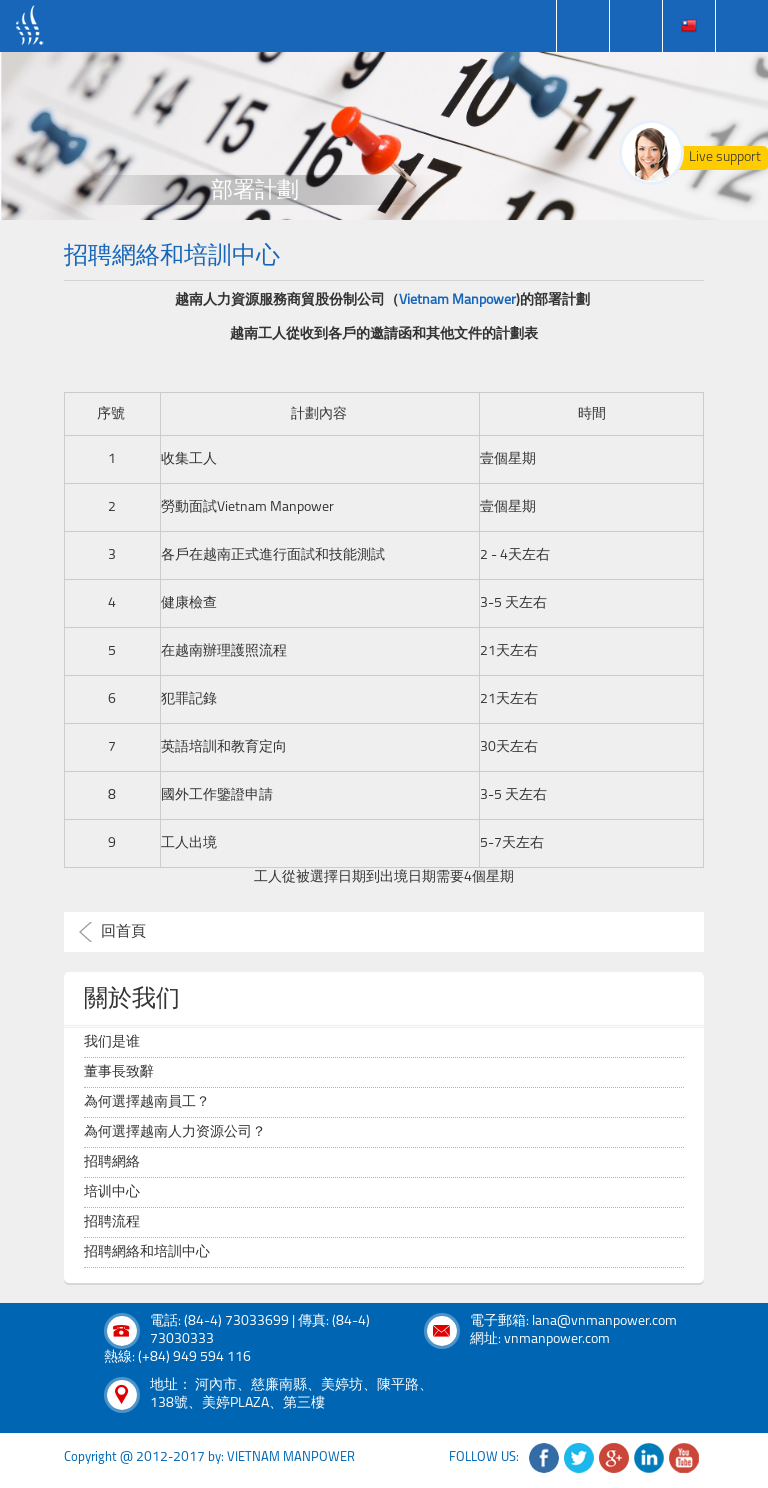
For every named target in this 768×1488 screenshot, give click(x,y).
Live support (725, 157)
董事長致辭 (119, 1072)
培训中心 (112, 1192)
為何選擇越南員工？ (147, 1102)
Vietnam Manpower (457, 300)
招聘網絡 (112, 1162)
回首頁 (123, 932)
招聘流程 (112, 1222)
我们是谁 (112, 1042)
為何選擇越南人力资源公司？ (175, 1132)
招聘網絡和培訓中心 (147, 1252)
